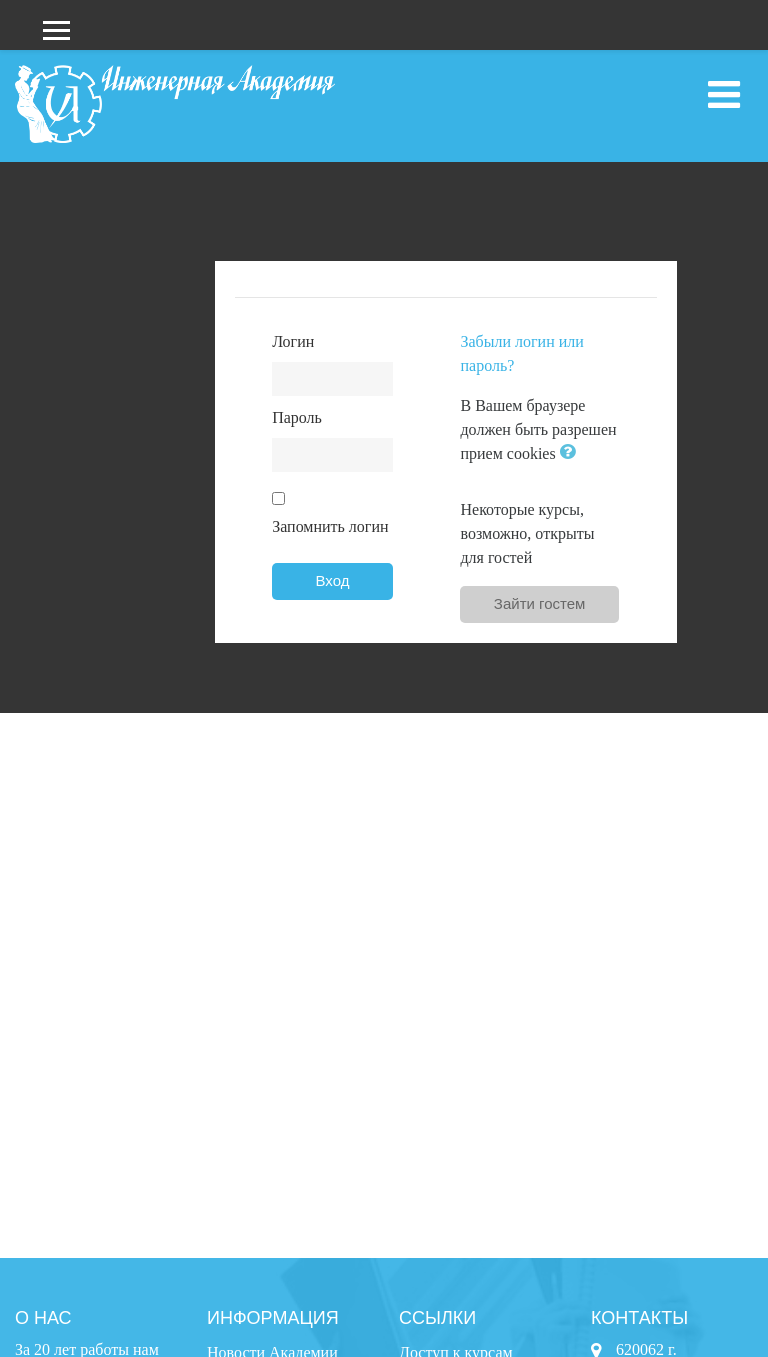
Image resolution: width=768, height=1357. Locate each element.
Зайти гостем (540, 603)
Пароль (297, 417)
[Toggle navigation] (724, 95)
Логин (293, 341)
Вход (333, 580)
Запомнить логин (330, 526)
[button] (572, 453)
